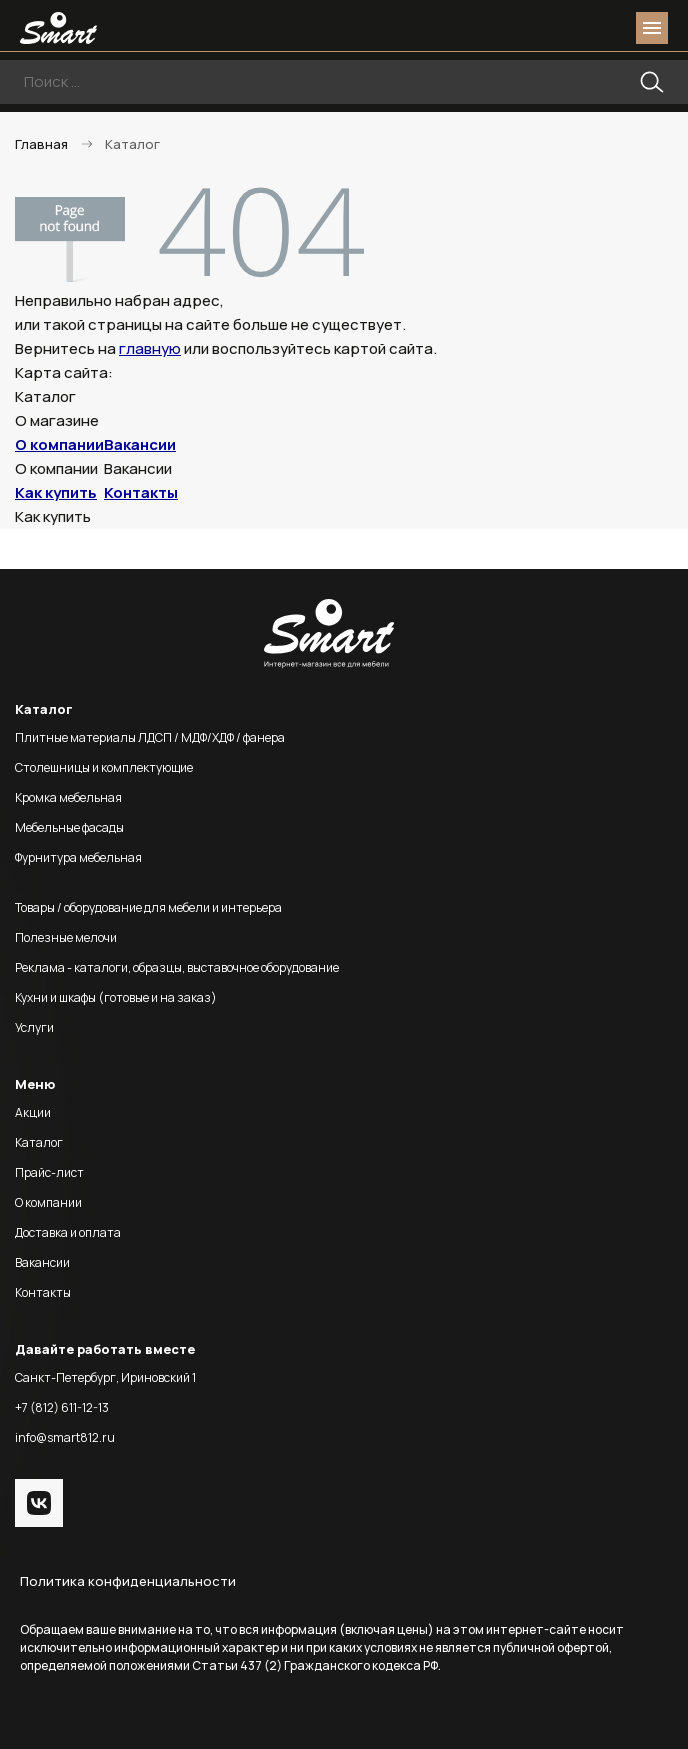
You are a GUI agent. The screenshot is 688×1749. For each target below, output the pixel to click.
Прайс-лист (49, 1172)
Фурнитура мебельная (78, 857)
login (576, 28)
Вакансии (140, 444)
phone (540, 28)
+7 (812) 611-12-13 (62, 1407)
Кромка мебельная (68, 797)
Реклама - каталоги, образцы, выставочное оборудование (177, 967)
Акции (33, 1112)
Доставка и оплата (68, 1232)
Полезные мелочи (66, 937)
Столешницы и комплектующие (104, 767)
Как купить (56, 492)
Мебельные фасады (69, 827)
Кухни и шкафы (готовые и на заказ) (116, 997)
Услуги (34, 1027)
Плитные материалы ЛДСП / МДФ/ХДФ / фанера (150, 737)
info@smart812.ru (65, 1437)
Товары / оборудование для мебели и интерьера (148, 907)
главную (150, 348)
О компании (59, 444)
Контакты (141, 492)
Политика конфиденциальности (128, 1581)
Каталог (39, 1142)
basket (612, 28)
